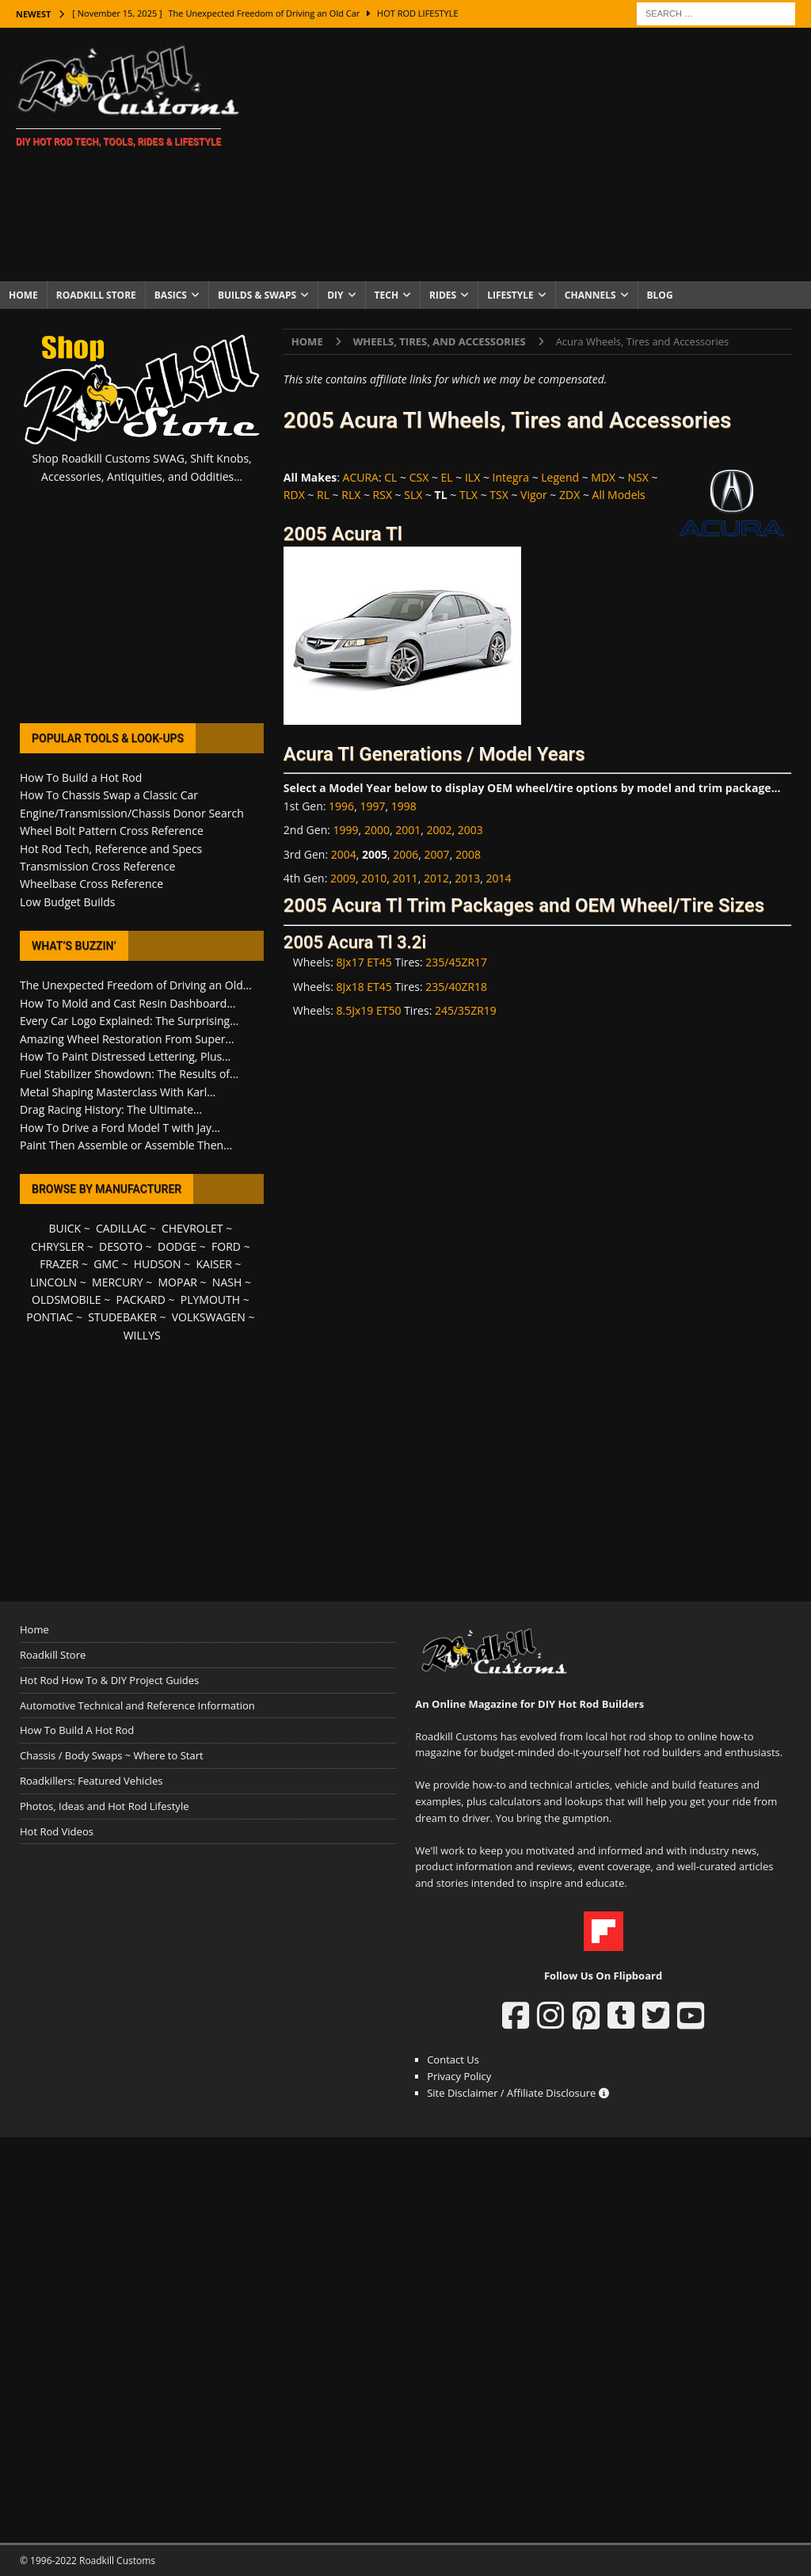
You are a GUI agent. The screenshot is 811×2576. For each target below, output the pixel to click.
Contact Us (453, 2059)
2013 (467, 878)
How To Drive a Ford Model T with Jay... (120, 1127)
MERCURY (117, 1282)
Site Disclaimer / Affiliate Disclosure (518, 2093)
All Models (618, 494)
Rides (442, 295)
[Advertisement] (536, 154)
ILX (472, 477)
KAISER (213, 1263)
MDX (603, 477)
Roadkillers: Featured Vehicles (91, 1781)
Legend (560, 477)
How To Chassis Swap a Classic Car (109, 794)
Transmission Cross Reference (97, 866)
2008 (468, 854)
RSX (382, 494)
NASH (227, 1282)
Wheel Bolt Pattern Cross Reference (112, 830)
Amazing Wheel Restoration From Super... (127, 1038)
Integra (511, 477)
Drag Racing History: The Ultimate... (111, 1109)
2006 (405, 854)
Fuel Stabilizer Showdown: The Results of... (129, 1073)
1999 (346, 829)
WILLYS (142, 1335)
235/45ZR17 (456, 962)
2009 (343, 878)
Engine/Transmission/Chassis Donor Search (132, 813)
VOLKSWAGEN (209, 1316)
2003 (470, 829)
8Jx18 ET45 (364, 986)
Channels (590, 295)
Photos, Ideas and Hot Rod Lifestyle (104, 1806)
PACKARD (141, 1299)
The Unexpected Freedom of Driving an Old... (136, 985)
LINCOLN (53, 1282)
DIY (335, 295)
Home (23, 295)
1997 (372, 806)
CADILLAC (121, 1228)
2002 (438, 829)
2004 (343, 854)
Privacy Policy (459, 2076)
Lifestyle (510, 295)
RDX (294, 494)
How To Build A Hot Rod (77, 1730)
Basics (170, 295)
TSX (498, 494)
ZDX (569, 494)
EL (447, 477)
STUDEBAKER (122, 1316)
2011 (405, 878)
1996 (341, 806)
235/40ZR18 (456, 986)
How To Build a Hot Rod (81, 777)
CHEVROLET (192, 1228)
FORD (226, 1246)
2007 (437, 854)
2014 (498, 878)
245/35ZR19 (466, 1010)
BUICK (65, 1228)
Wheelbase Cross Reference (91, 883)
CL (390, 477)
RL (323, 494)
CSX (419, 477)
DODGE (177, 1246)
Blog (660, 295)
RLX (350, 494)
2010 (373, 878)
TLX (468, 494)
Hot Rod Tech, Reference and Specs (111, 848)
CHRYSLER (57, 1246)
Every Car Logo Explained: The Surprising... (129, 1020)
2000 (377, 829)
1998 (404, 806)
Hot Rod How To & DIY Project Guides (109, 1680)
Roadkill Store (96, 295)
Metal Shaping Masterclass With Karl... (117, 1091)
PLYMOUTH (210, 1299)
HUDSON (157, 1263)
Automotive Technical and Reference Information (137, 1705)
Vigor (533, 494)
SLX (413, 494)
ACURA (361, 477)
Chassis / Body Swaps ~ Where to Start (112, 1755)
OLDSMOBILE (66, 1299)
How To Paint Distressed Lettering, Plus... (125, 1056)
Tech (387, 295)
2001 (408, 829)
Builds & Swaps (257, 295)
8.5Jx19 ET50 (369, 1010)
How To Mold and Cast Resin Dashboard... (127, 1003)
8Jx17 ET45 (364, 962)
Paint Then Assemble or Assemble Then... (126, 1145)
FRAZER (59, 1263)
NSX (637, 477)
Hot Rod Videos (56, 1831)
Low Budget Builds (67, 901)
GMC (106, 1263)
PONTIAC (49, 1316)
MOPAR (177, 1282)
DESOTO (121, 1246)
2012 (436, 878)
